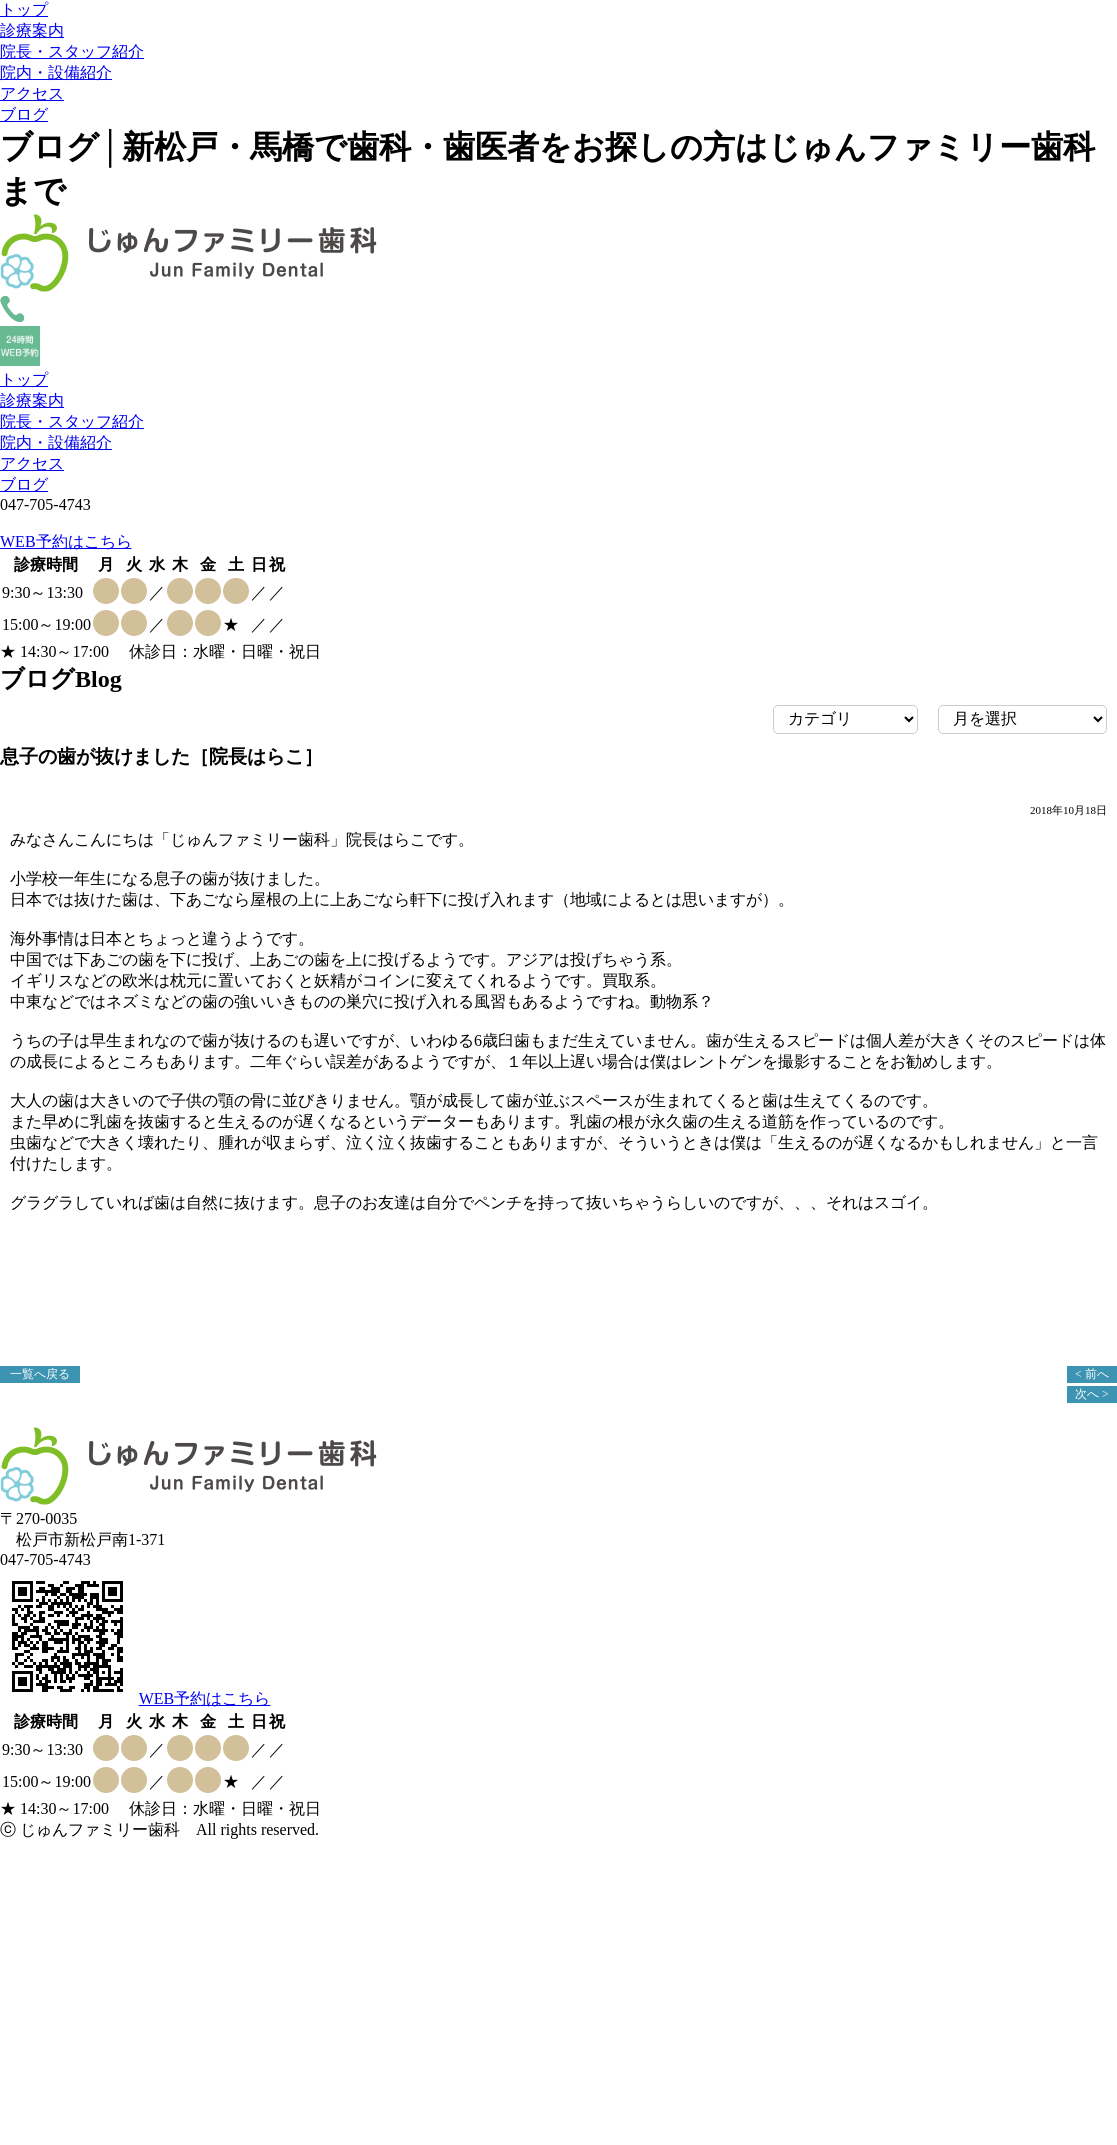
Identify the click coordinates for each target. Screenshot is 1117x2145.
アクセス (32, 93)
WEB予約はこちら (66, 541)
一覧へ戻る (40, 1374)
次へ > (1092, 1394)
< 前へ (1092, 1374)
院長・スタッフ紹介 (72, 51)
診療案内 (32, 30)
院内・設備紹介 (56, 72)
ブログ (24, 114)
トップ (24, 9)
